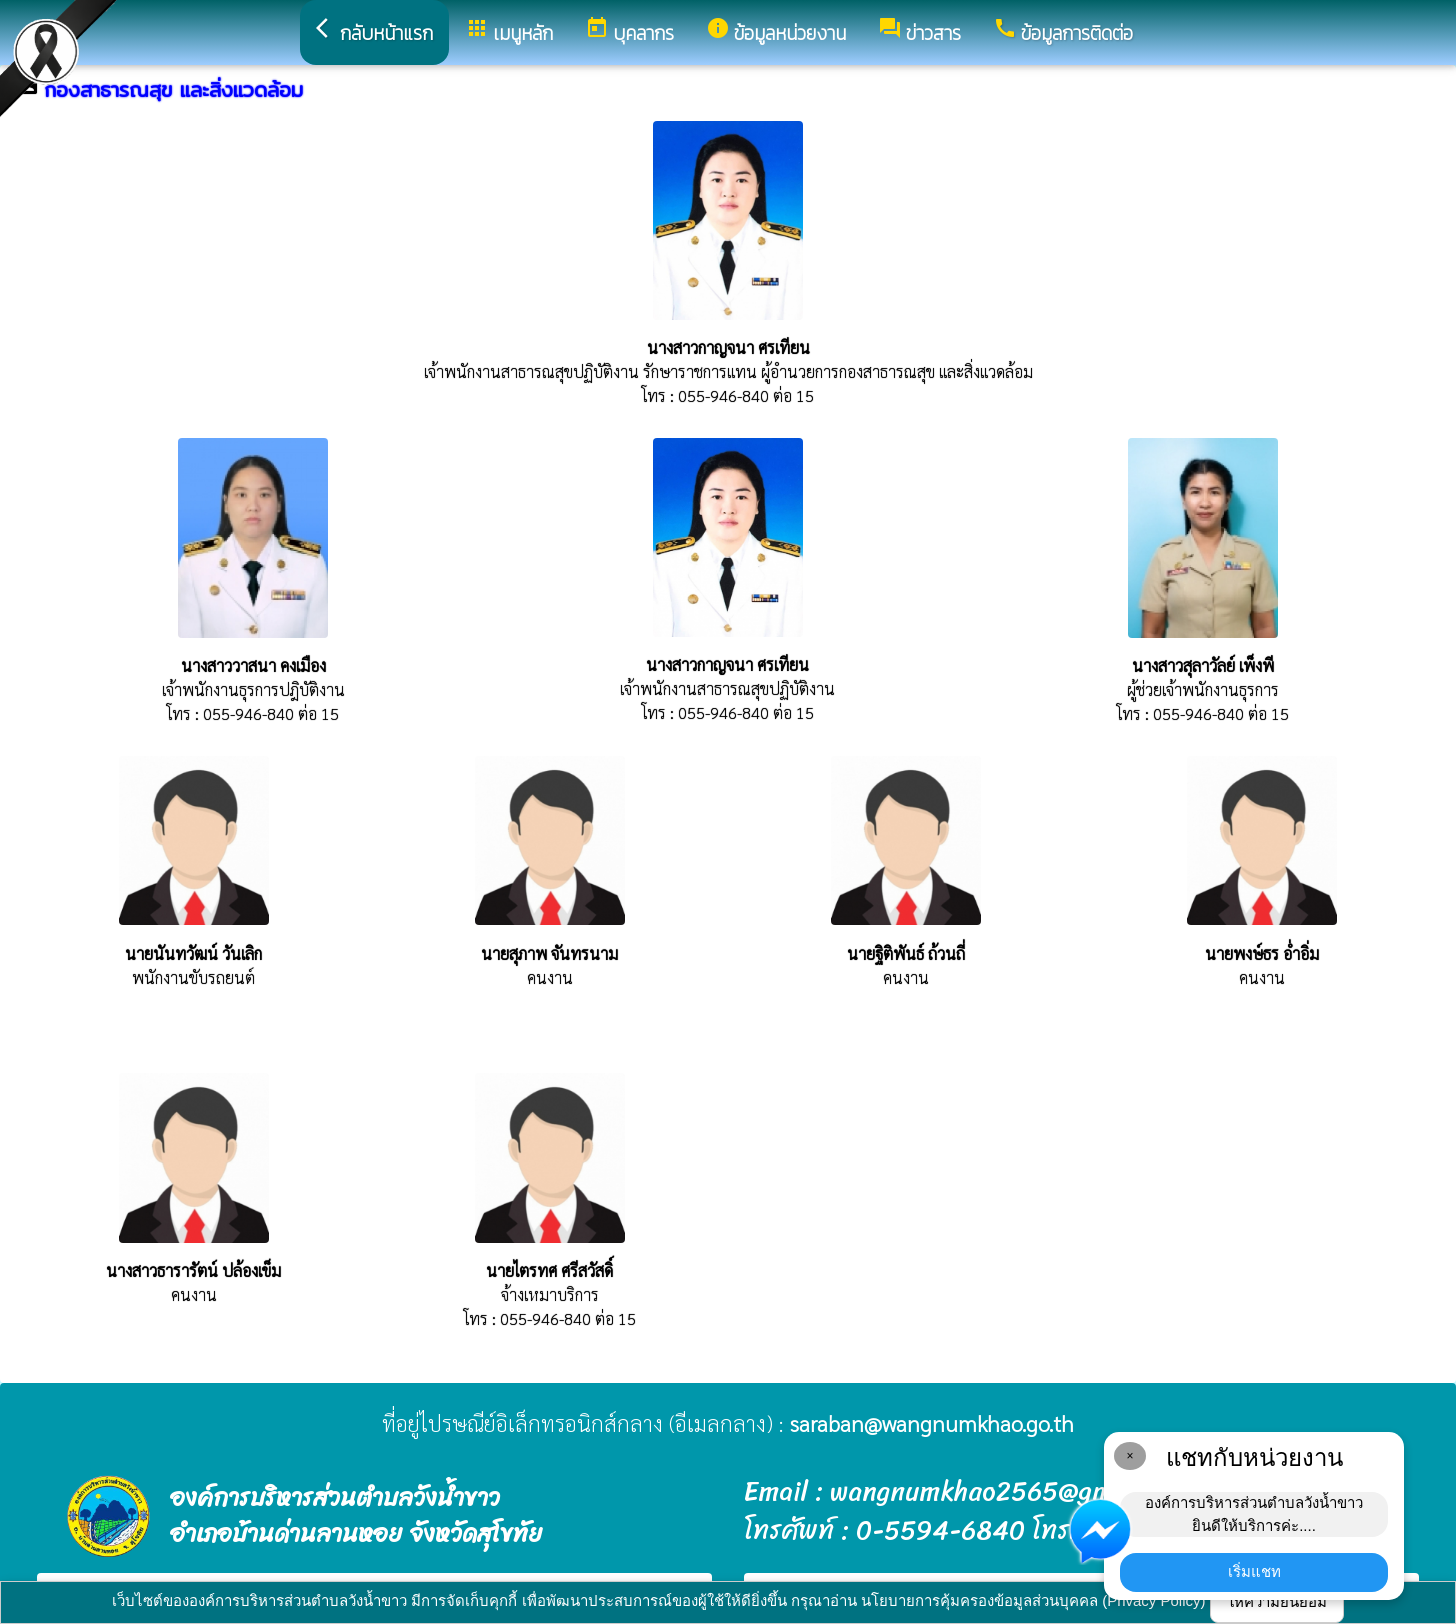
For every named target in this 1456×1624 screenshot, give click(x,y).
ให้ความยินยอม (1277, 1601)
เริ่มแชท (1254, 1571)
